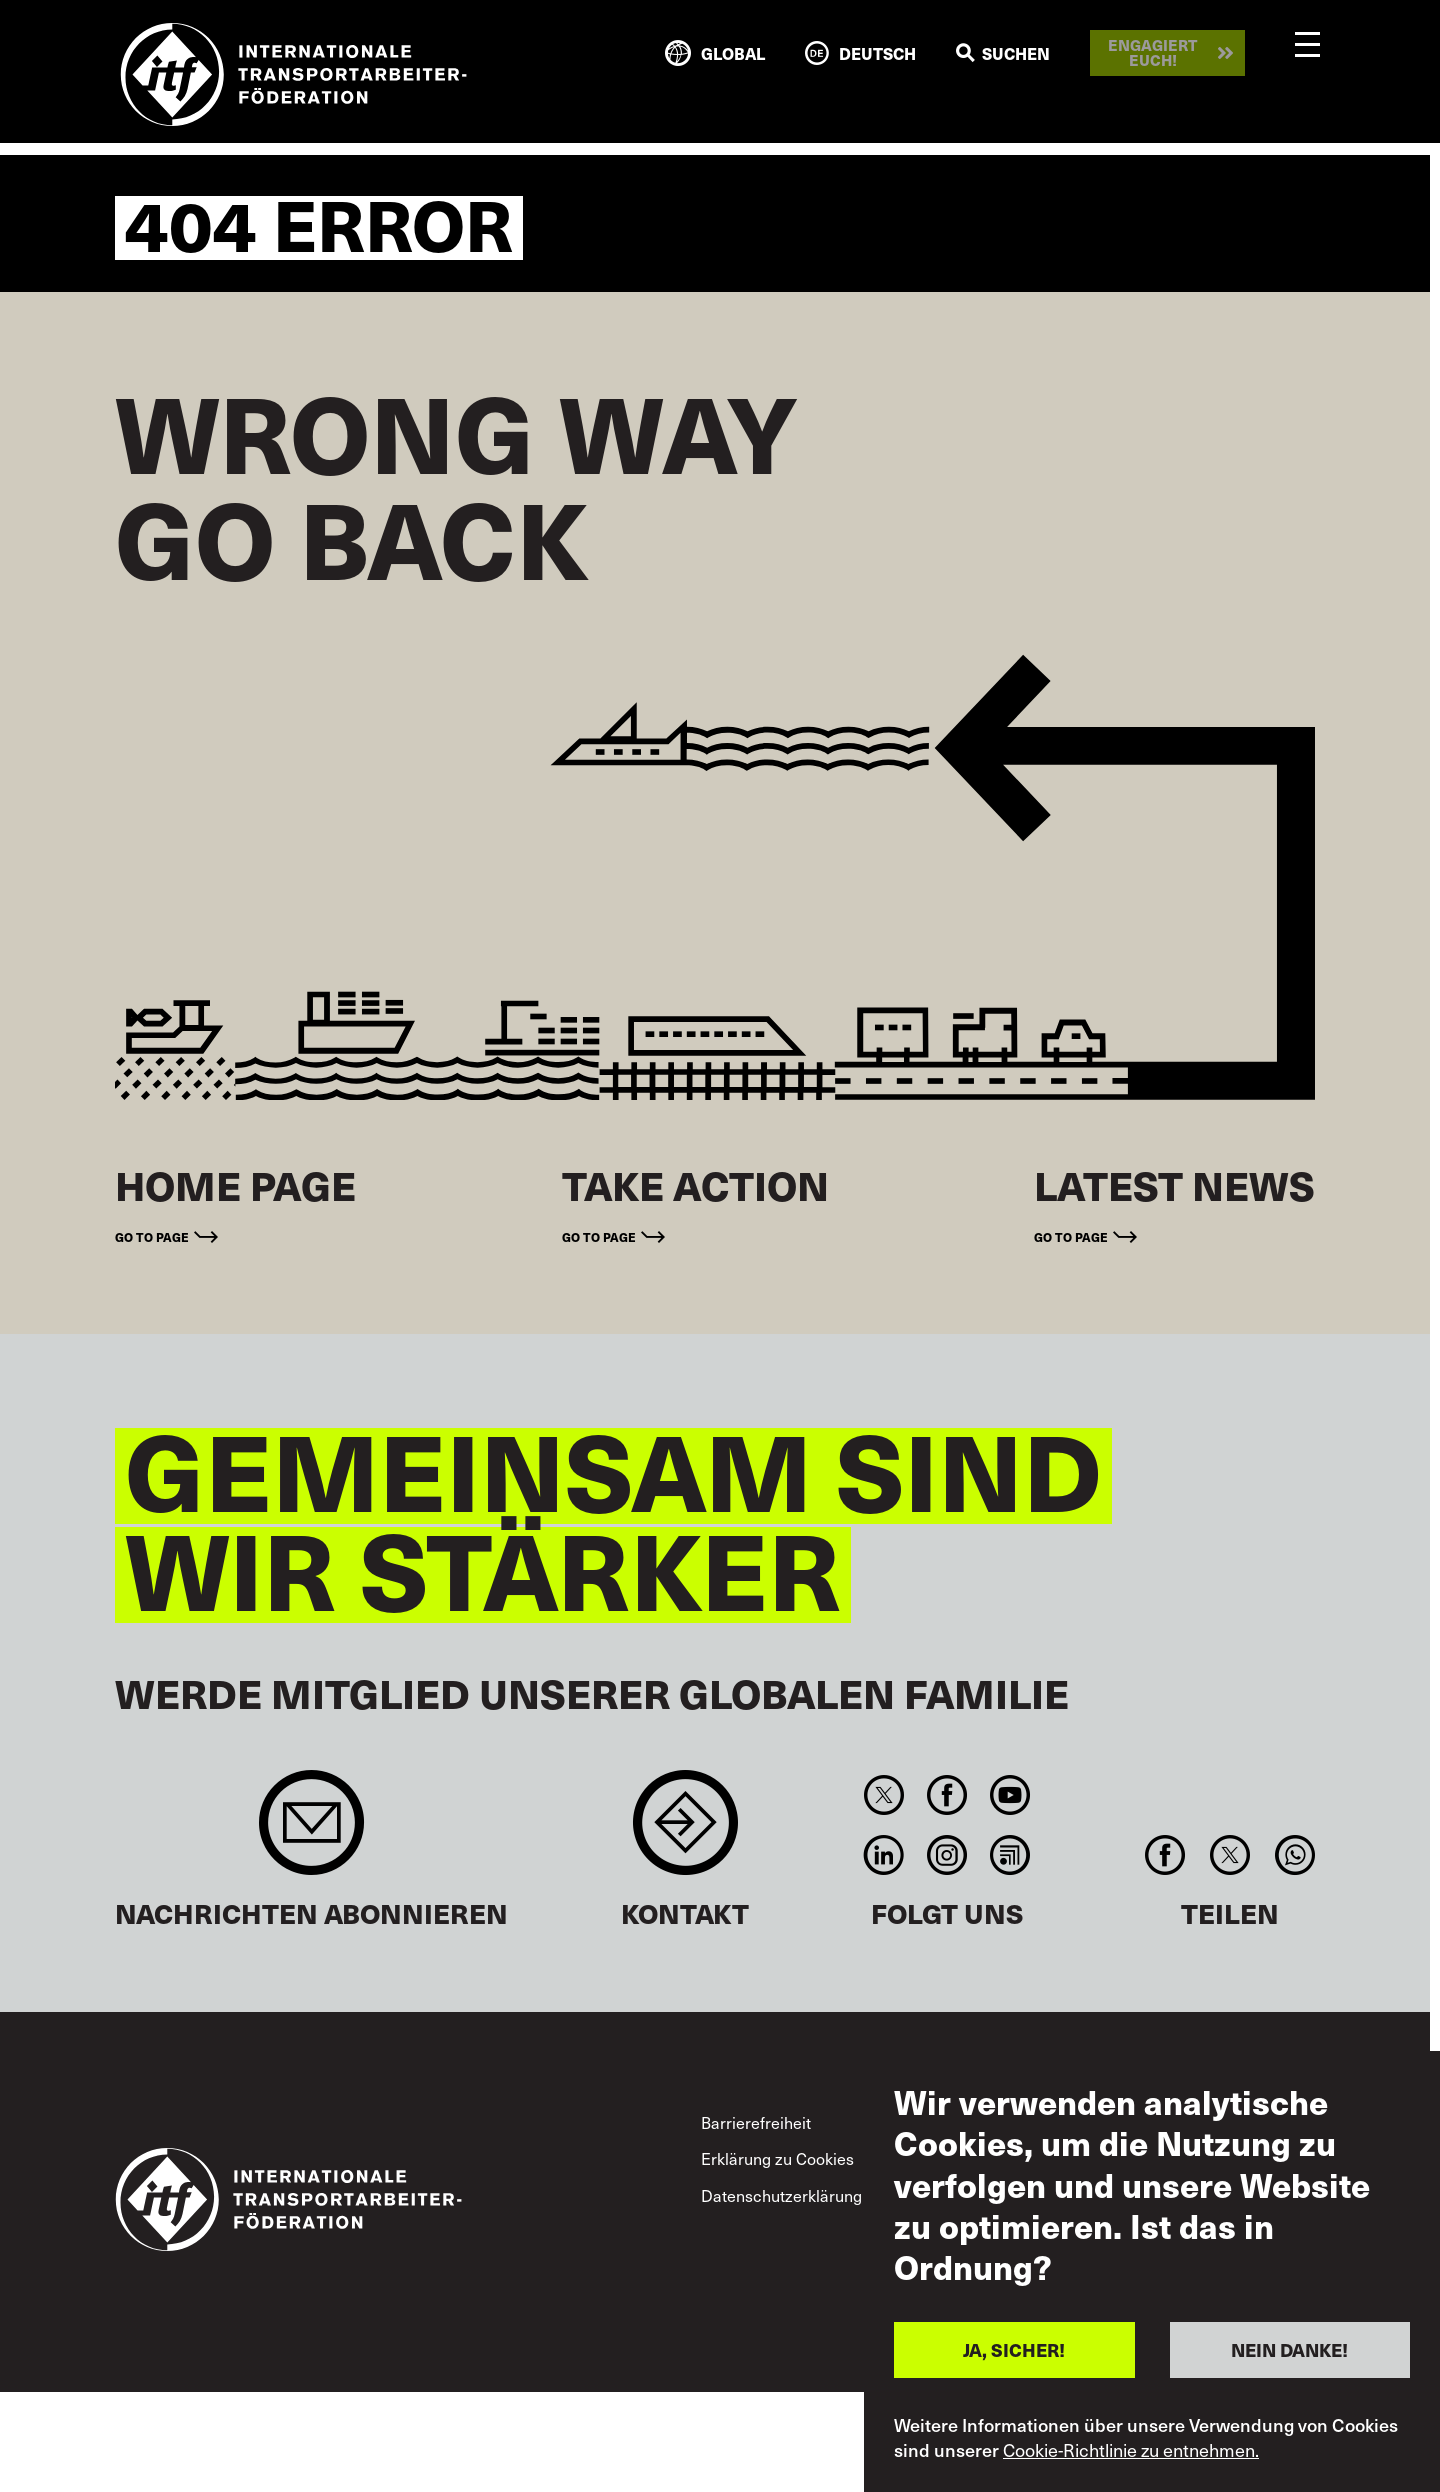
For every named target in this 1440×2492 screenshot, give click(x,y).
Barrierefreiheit (756, 2122)
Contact (685, 1832)
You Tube (1010, 1795)
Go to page (152, 1237)
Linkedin (883, 1855)
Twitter (883, 1795)
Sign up (311, 1832)
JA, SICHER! (1014, 2349)
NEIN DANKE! (1289, 2349)
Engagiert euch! (1152, 52)
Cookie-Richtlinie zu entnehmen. (1131, 2450)
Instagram (946, 1855)
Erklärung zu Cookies (777, 2158)
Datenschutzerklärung (781, 2195)
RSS (1010, 1855)
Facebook (946, 1795)
